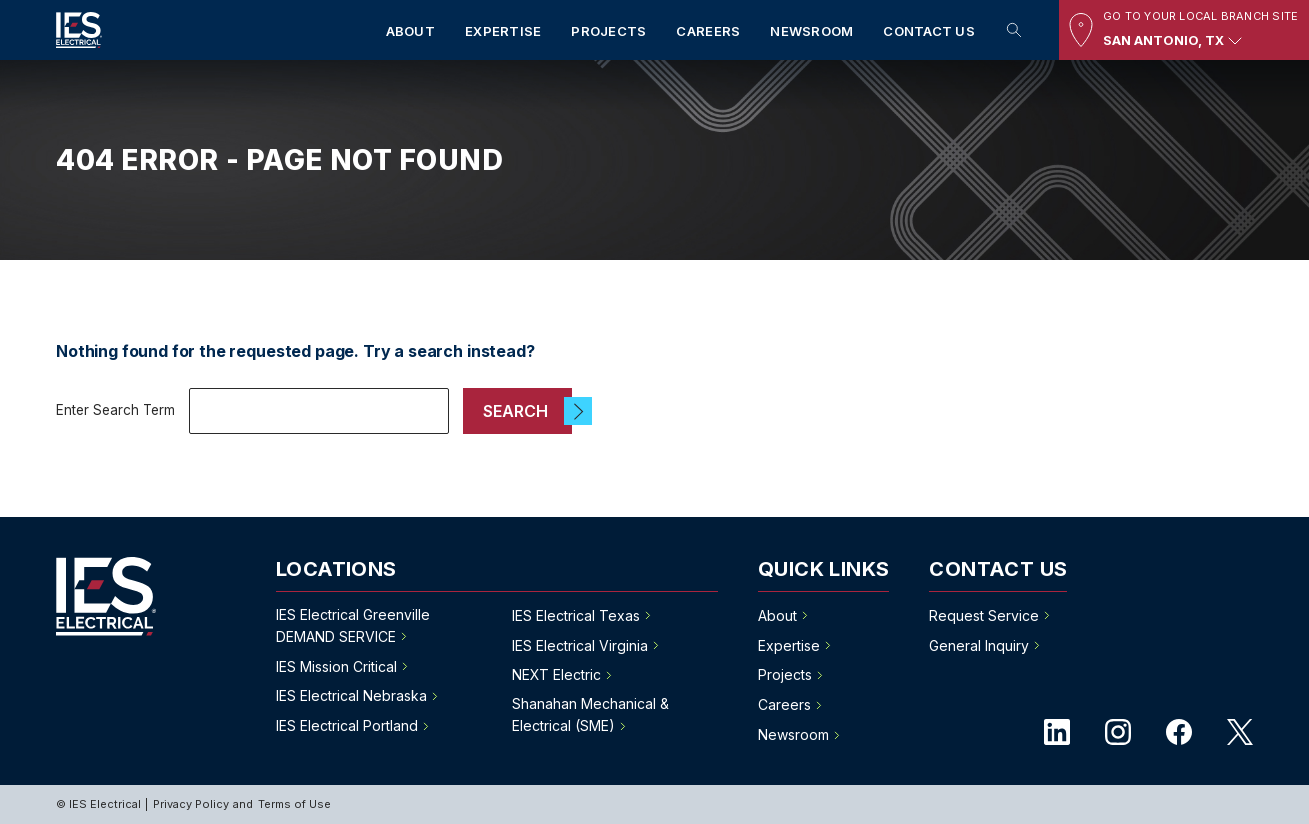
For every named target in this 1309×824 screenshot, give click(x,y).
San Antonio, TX (1175, 41)
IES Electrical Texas (576, 615)
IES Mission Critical (336, 666)
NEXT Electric (556, 674)
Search (1014, 30)
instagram (1118, 732)
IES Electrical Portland (347, 725)
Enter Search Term (115, 410)
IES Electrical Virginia (580, 645)
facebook (1179, 732)
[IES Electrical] (79, 33)
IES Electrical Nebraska (351, 695)
